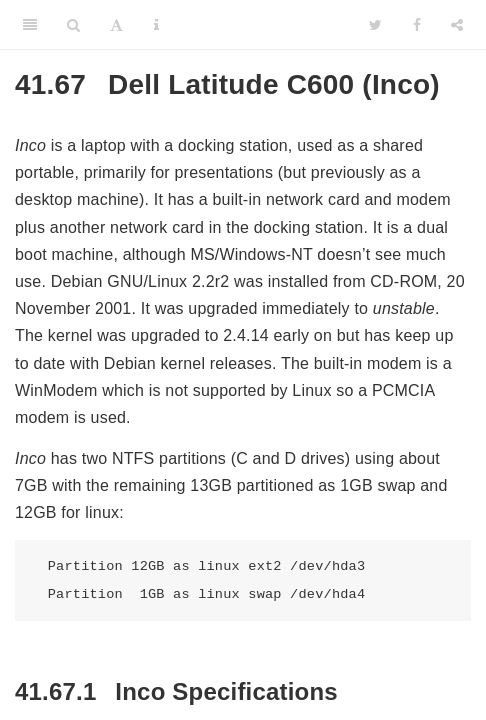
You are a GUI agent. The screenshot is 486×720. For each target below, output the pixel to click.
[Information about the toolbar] (156, 25)
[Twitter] (375, 25)
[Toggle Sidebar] (30, 25)
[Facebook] (417, 25)
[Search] (73, 25)
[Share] (457, 25)
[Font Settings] (116, 25)
